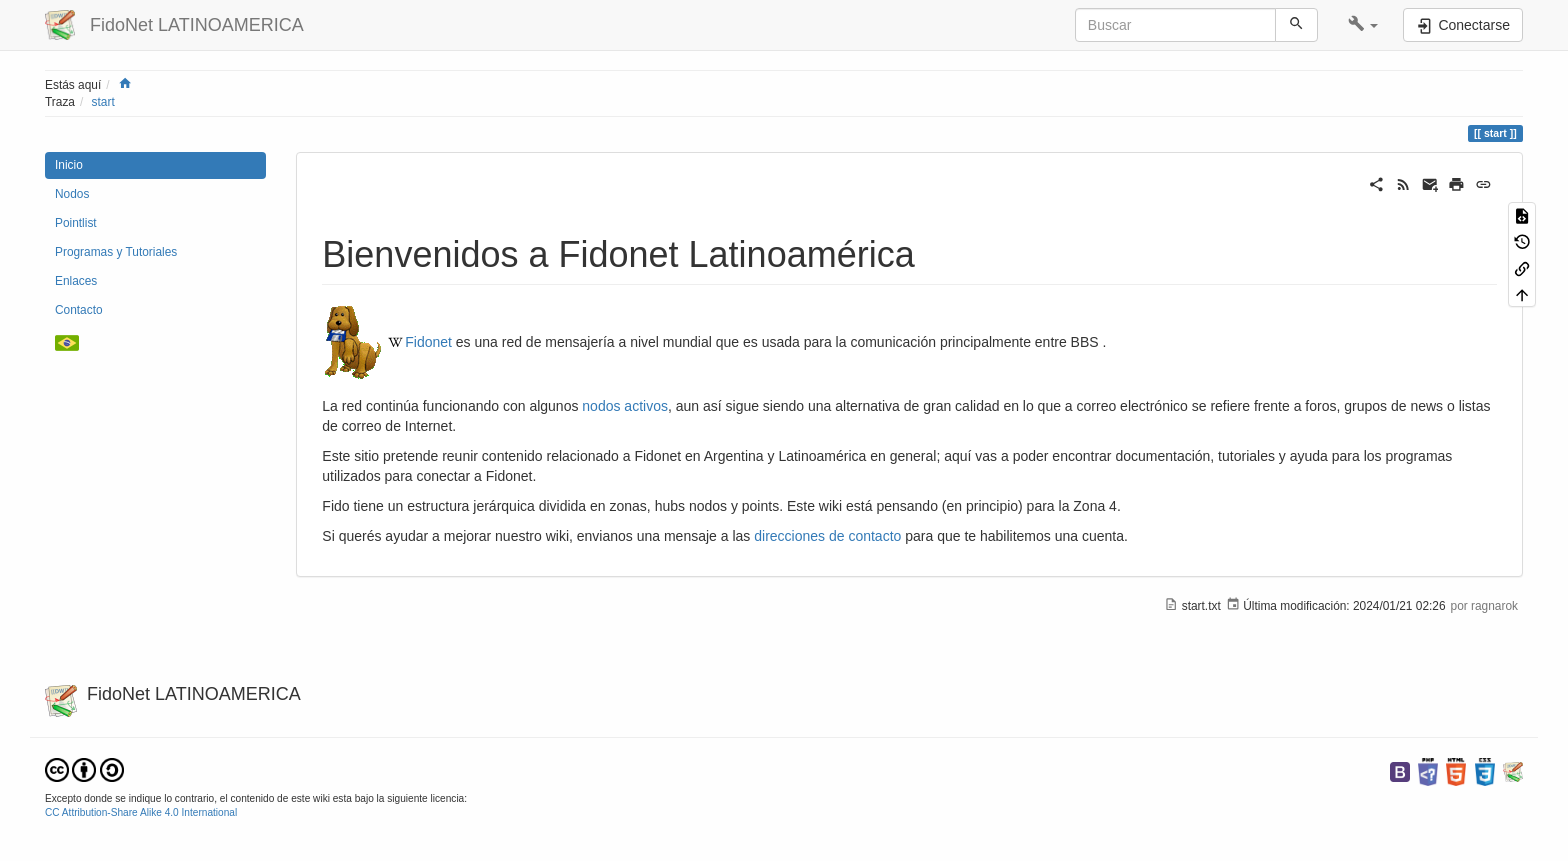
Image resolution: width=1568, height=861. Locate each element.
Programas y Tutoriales (116, 252)
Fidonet (428, 342)
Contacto (79, 310)
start (103, 102)
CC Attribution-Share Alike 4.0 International (141, 812)
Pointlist (76, 223)
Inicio (69, 165)
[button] (1363, 25)
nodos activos (625, 406)
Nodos (72, 194)
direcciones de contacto (827, 536)
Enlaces (76, 281)
